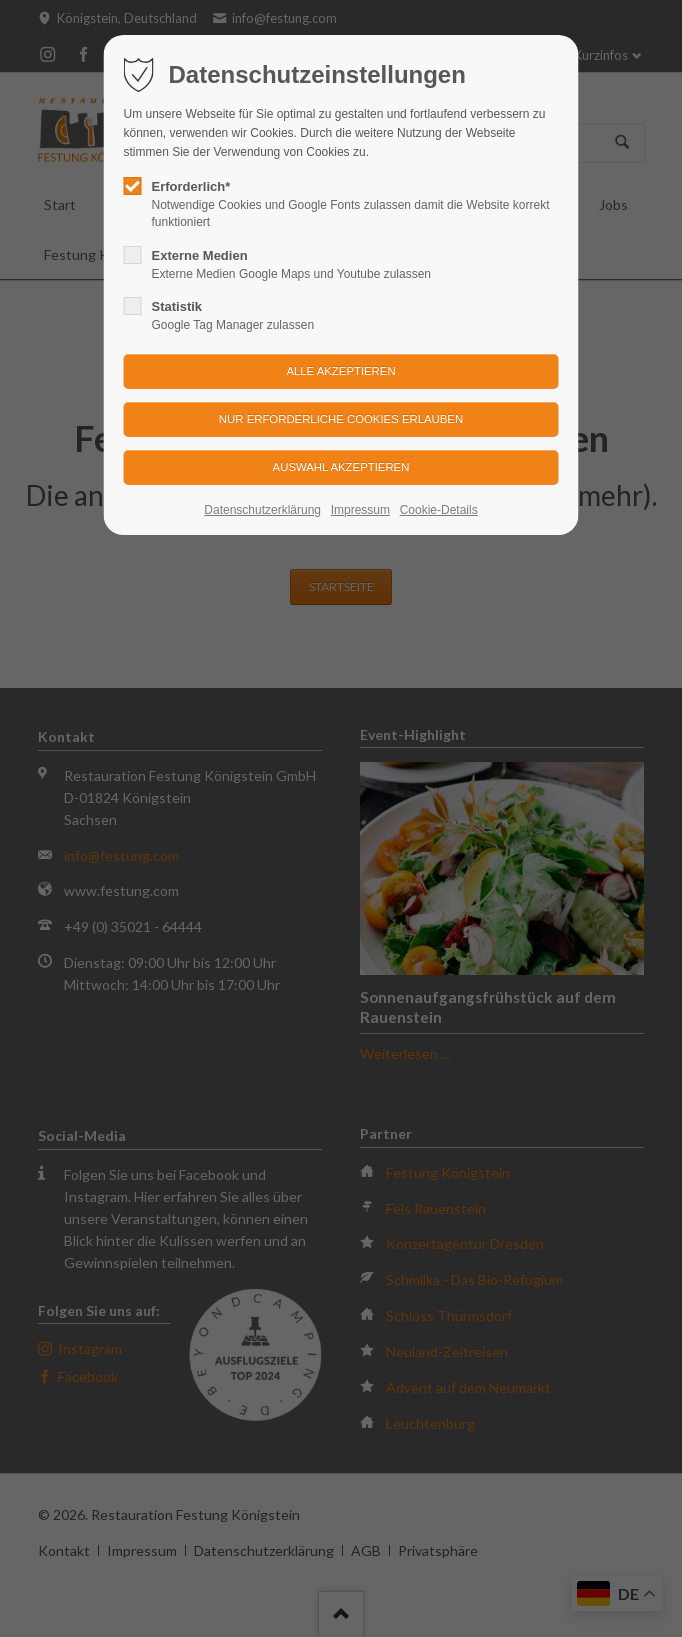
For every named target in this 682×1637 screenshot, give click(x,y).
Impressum (360, 510)
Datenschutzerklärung (262, 510)
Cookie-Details (439, 510)
